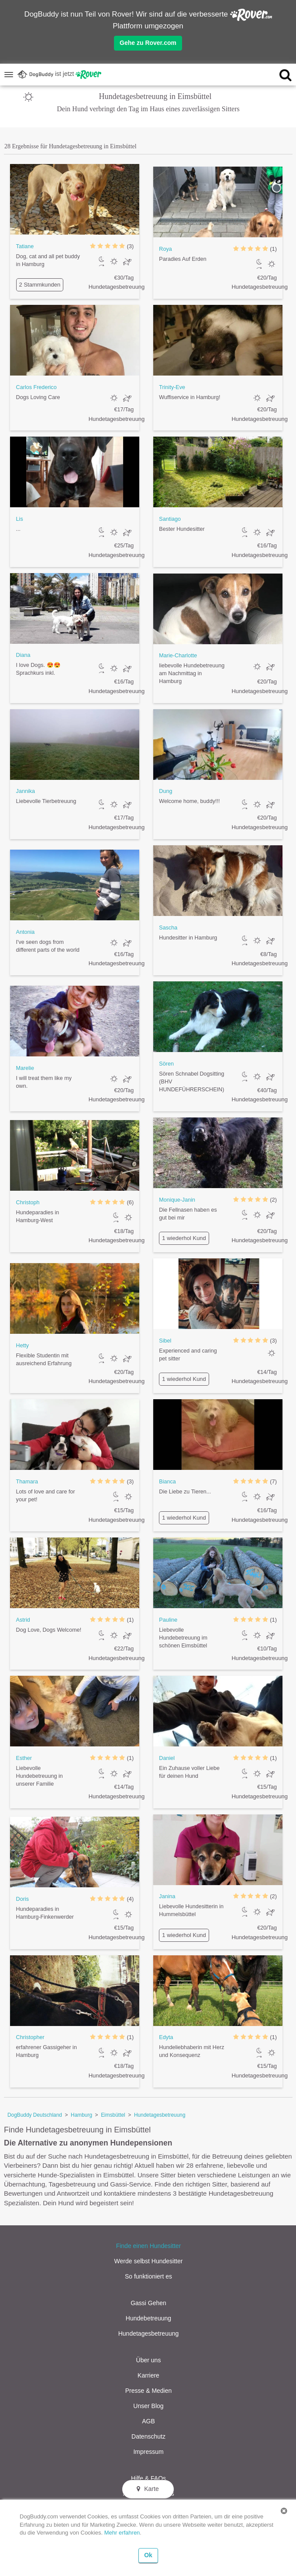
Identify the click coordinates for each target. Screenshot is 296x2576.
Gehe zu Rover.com (148, 42)
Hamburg (81, 2115)
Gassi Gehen (148, 2302)
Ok (148, 2555)
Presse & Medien (148, 2390)
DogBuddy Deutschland (34, 2115)
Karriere (148, 2375)
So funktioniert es (148, 2276)
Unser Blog (148, 2405)
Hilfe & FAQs (148, 2478)
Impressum (148, 2451)
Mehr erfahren (122, 2532)
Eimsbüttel (113, 2115)
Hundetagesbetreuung (160, 2115)
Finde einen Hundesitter (148, 2245)
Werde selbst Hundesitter (148, 2261)
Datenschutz (148, 2436)
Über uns (148, 2360)
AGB (148, 2421)
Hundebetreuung (148, 2318)
